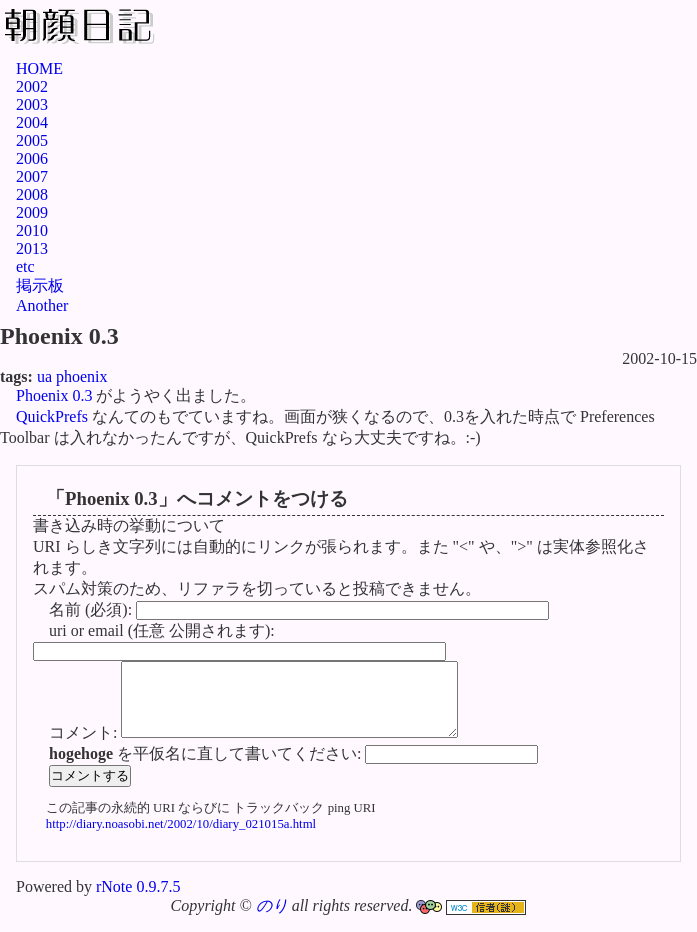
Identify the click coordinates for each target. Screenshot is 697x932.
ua (44, 376)
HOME (39, 68)
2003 (32, 104)
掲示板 (40, 285)
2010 (32, 230)
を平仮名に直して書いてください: (207, 768)
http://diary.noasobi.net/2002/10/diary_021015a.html (181, 839)
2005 (32, 140)
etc (25, 266)
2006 (32, 158)
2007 (32, 176)
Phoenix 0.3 (54, 395)
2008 (32, 194)
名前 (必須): (92, 609)
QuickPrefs (52, 416)
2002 (32, 86)
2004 (32, 122)
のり (272, 920)
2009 (32, 212)
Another (42, 305)
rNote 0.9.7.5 (138, 901)
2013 (32, 248)
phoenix (82, 376)
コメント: (85, 747)
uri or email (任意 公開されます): (162, 630)
